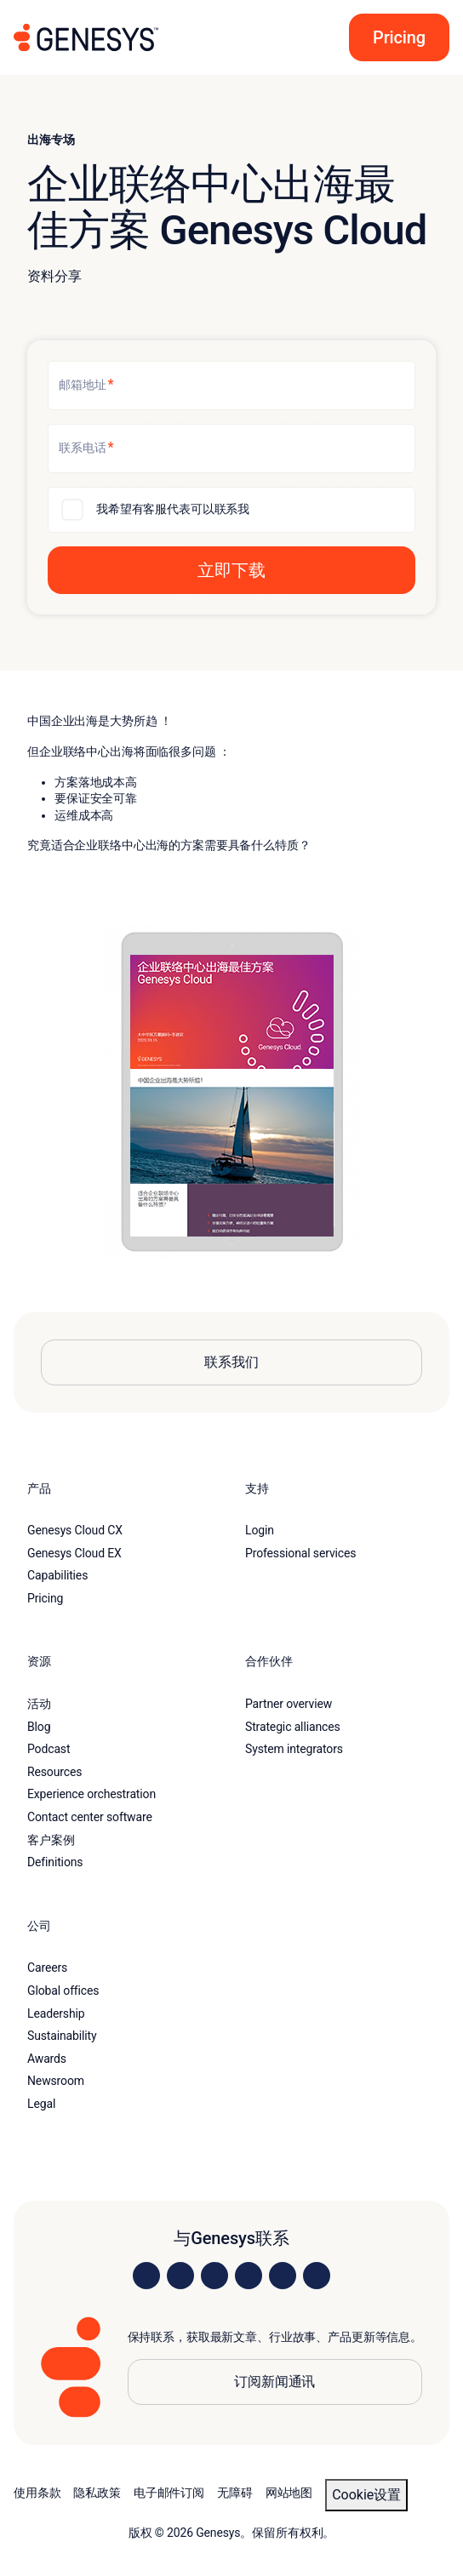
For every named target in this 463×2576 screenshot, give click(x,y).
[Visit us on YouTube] (282, 2275)
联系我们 (231, 1362)
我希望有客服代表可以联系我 (172, 509)
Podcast (48, 1749)
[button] (394, 37)
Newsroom (55, 2081)
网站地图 (289, 2492)
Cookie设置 (366, 2495)
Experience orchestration (91, 1794)
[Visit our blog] (316, 2275)
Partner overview (288, 1704)
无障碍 (235, 2492)
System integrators (294, 1749)
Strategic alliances (292, 1727)
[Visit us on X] (214, 2275)
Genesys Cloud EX (74, 1553)
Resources (54, 1772)
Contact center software (89, 1817)
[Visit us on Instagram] (180, 2275)
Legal (41, 2103)
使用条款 (37, 2492)
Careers (47, 1967)
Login (259, 1530)
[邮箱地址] (231, 385)
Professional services (300, 1553)
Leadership (55, 2013)
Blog (38, 1727)
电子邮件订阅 (169, 2492)
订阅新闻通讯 (274, 2381)
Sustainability (62, 2035)
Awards (46, 2058)
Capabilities (57, 1575)
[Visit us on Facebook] (248, 2275)
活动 (39, 1704)
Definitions (55, 1862)
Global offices (63, 1990)
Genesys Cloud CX (75, 1530)
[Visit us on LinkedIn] (146, 2275)
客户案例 (50, 1840)
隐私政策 (96, 2492)
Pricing (45, 1598)
